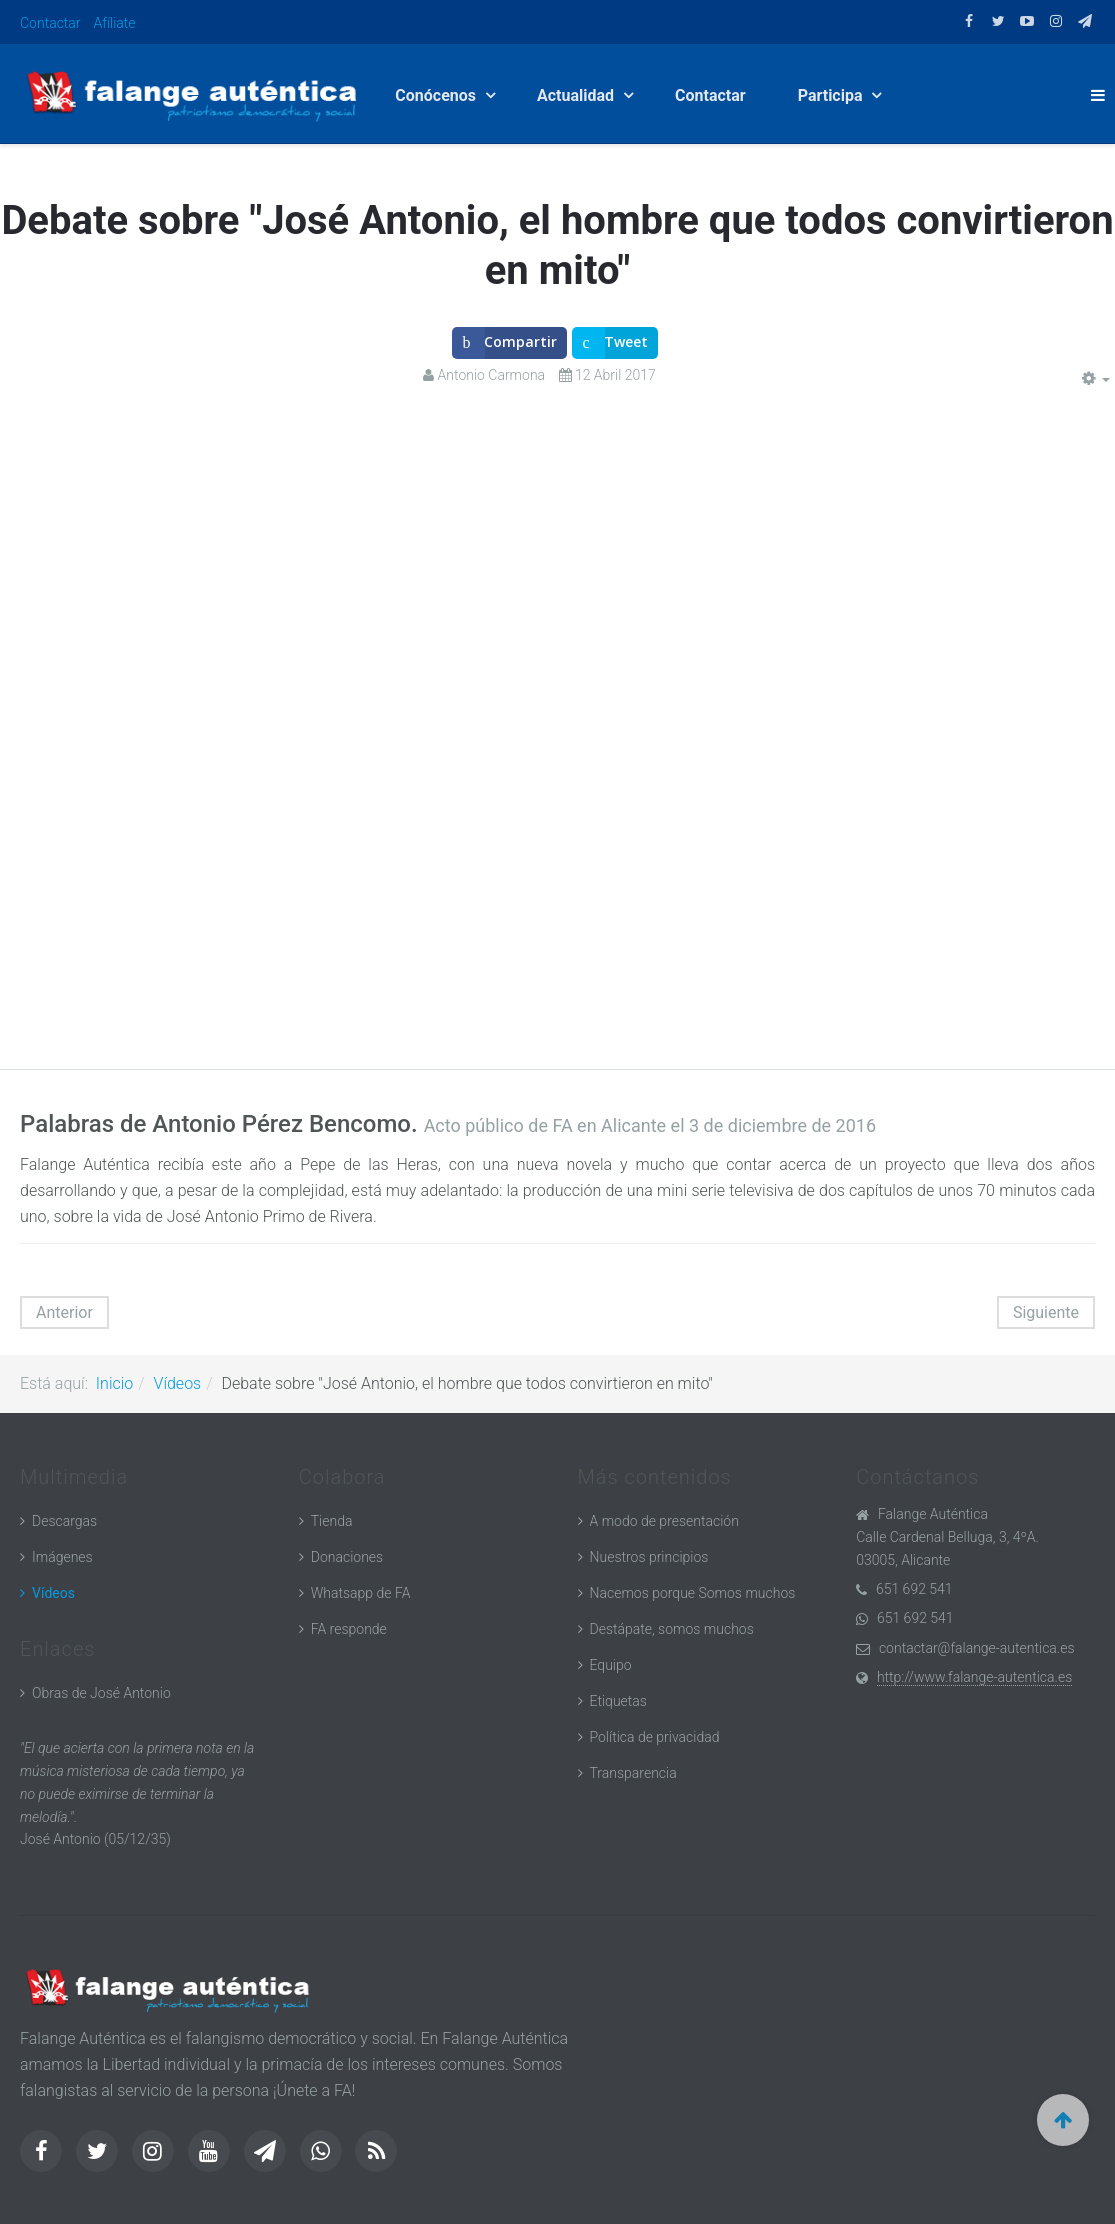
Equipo (611, 1665)
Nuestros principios (649, 1557)
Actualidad (577, 95)
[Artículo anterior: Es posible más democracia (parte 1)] (64, 1312)
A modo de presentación (664, 1521)
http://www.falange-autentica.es (974, 1677)
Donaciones (347, 1557)
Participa (832, 95)
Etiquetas (618, 1701)
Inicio (114, 1383)
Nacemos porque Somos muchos (693, 1593)
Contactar (50, 23)
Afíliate (115, 23)
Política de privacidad (655, 1737)
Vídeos (178, 1383)
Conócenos (437, 95)
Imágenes (62, 1557)
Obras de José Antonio (101, 1693)
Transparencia (633, 1773)
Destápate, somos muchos (672, 1629)
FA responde (349, 1629)
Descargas (64, 1521)
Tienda (332, 1521)
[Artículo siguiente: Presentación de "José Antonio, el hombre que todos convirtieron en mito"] (1046, 1312)
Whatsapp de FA (361, 1593)
